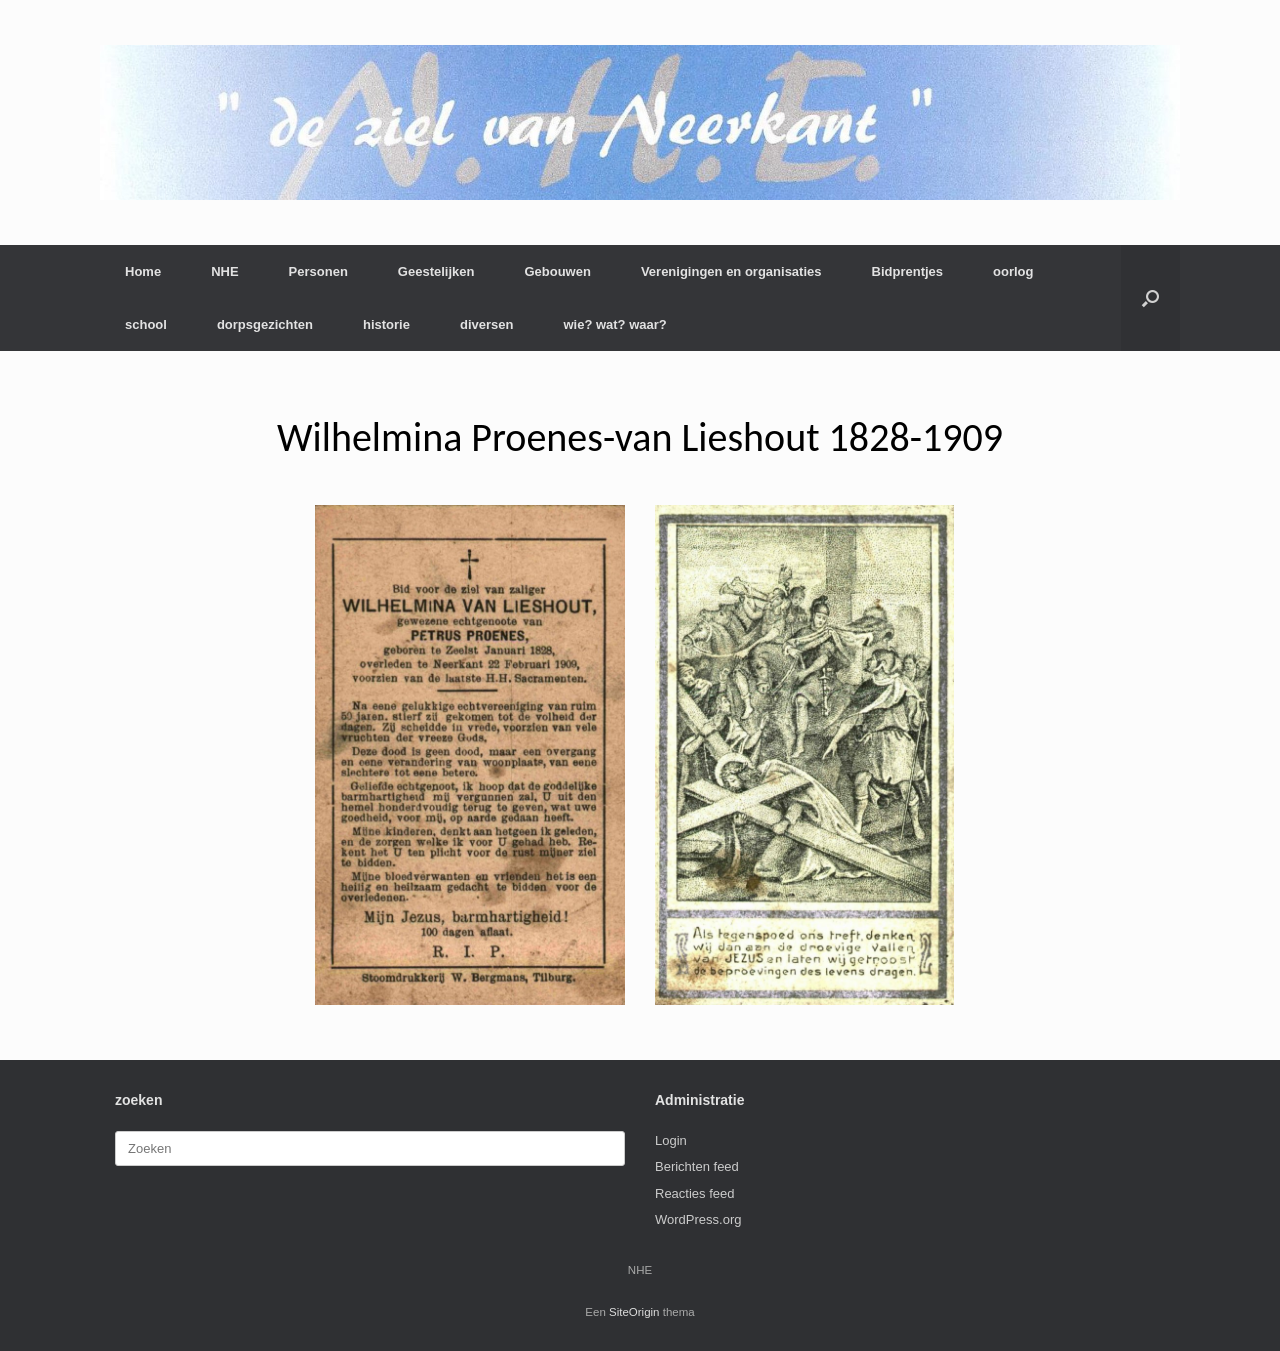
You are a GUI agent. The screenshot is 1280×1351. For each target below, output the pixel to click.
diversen (486, 324)
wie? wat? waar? (614, 324)
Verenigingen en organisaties (731, 271)
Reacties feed (695, 1193)
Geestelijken (436, 271)
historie (386, 324)
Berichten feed (697, 1166)
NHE (224, 271)
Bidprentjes (908, 271)
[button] (1150, 298)
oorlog (1013, 271)
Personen (318, 271)
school (146, 324)
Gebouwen (557, 271)
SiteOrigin (634, 1312)
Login (671, 1140)
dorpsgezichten (265, 324)
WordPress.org (698, 1219)
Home (143, 271)
